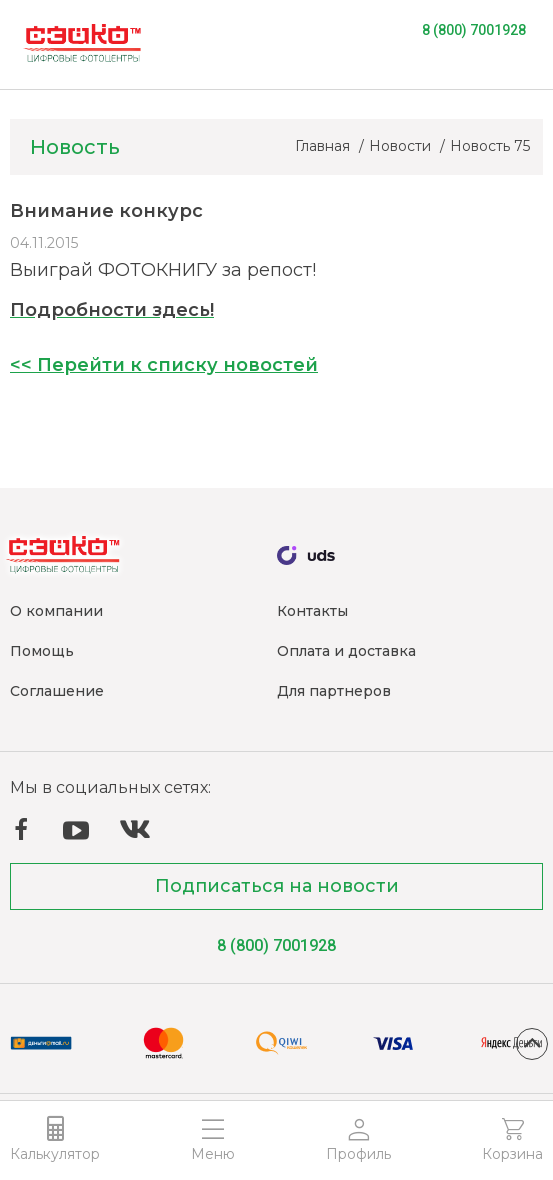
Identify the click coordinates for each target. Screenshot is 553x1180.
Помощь (42, 651)
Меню (213, 1154)
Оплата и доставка (346, 651)
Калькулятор (55, 1154)
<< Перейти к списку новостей (164, 365)
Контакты (312, 611)
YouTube (76, 831)
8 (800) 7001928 (474, 30)
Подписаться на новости (277, 886)
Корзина (512, 1154)
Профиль (358, 1154)
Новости (402, 146)
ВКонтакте (135, 829)
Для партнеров (334, 691)
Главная (324, 146)
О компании (56, 611)
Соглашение (57, 691)
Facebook (21, 829)
